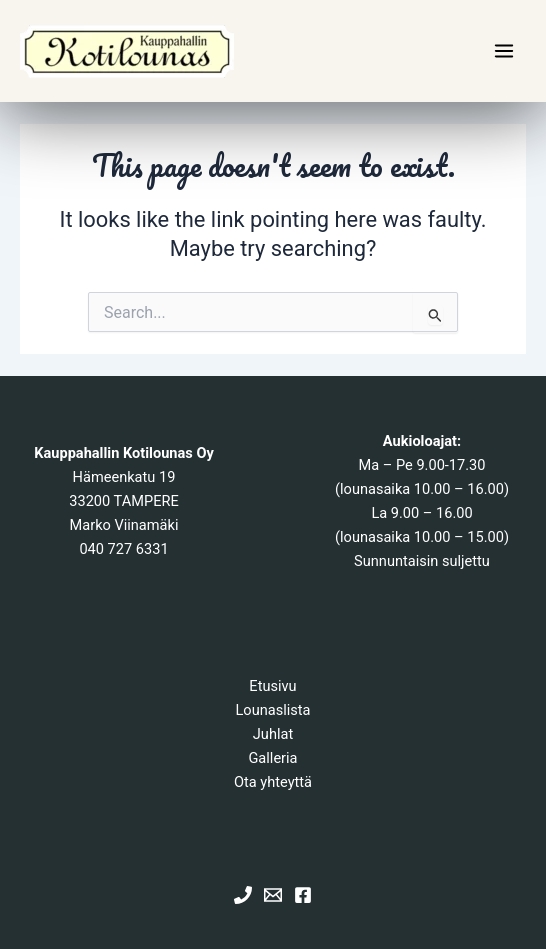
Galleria (272, 758)
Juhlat (273, 734)
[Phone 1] (243, 895)
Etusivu (272, 686)
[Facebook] (303, 895)
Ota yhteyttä (273, 782)
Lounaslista (272, 710)
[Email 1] (273, 895)
